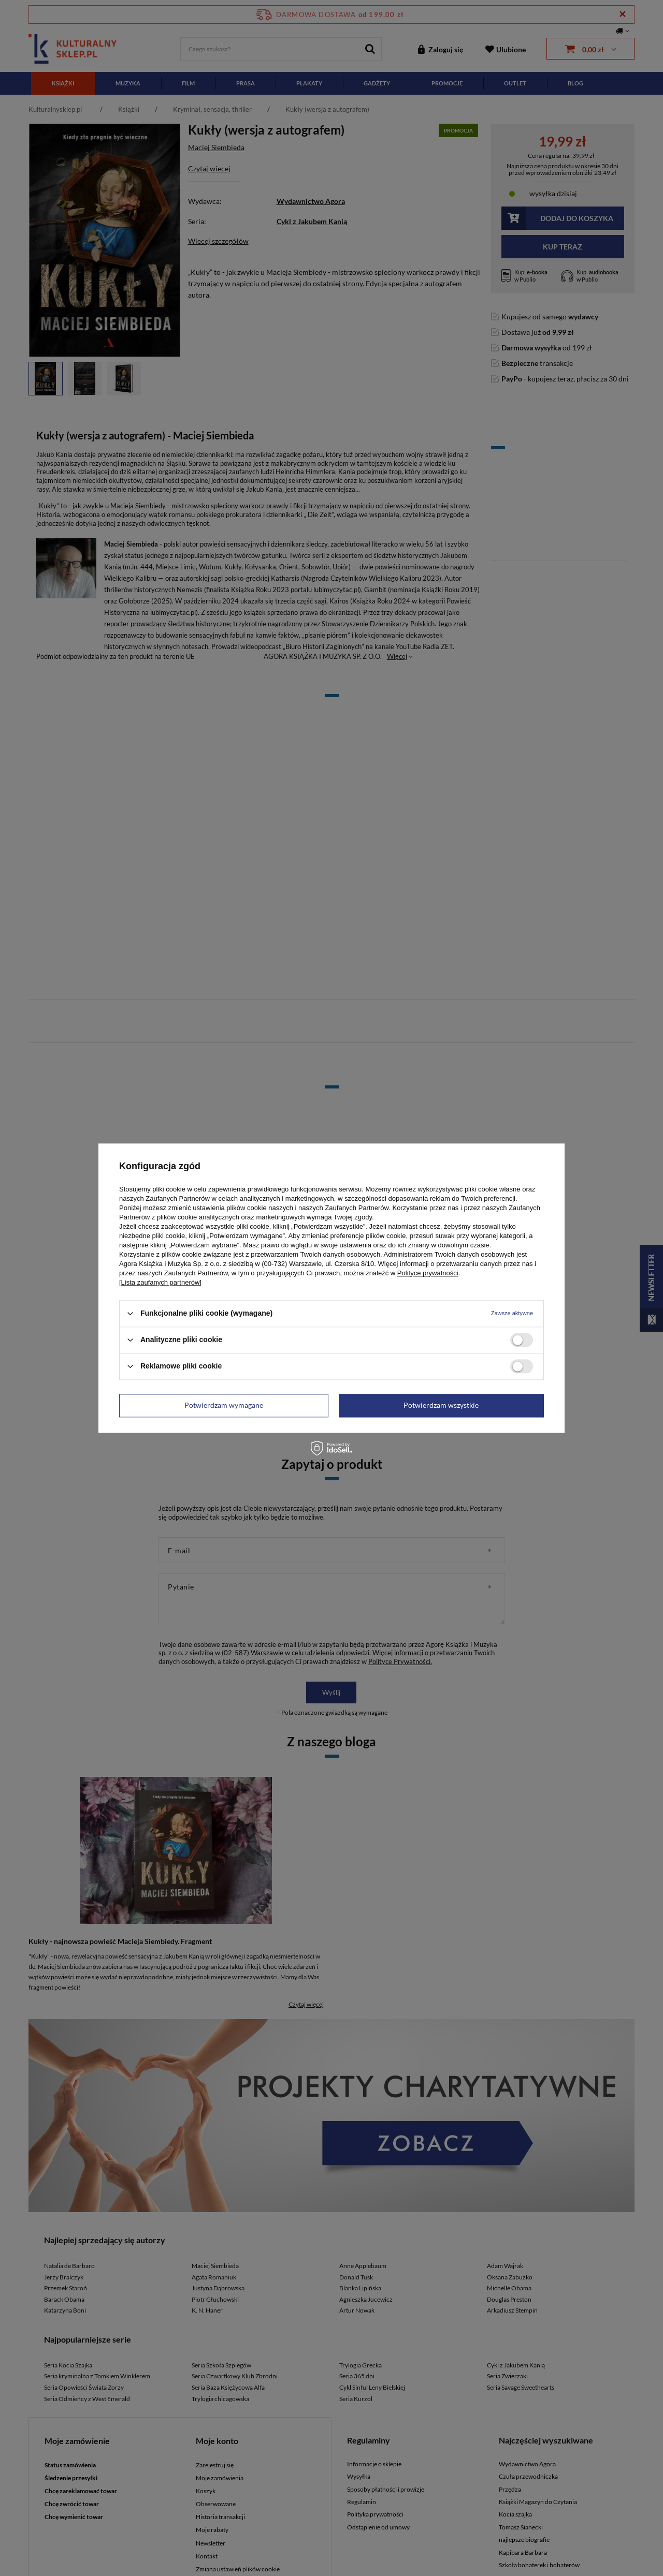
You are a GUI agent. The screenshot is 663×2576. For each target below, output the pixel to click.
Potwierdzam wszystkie (441, 1405)
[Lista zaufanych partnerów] (160, 1282)
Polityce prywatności (427, 1273)
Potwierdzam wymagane (223, 1405)
